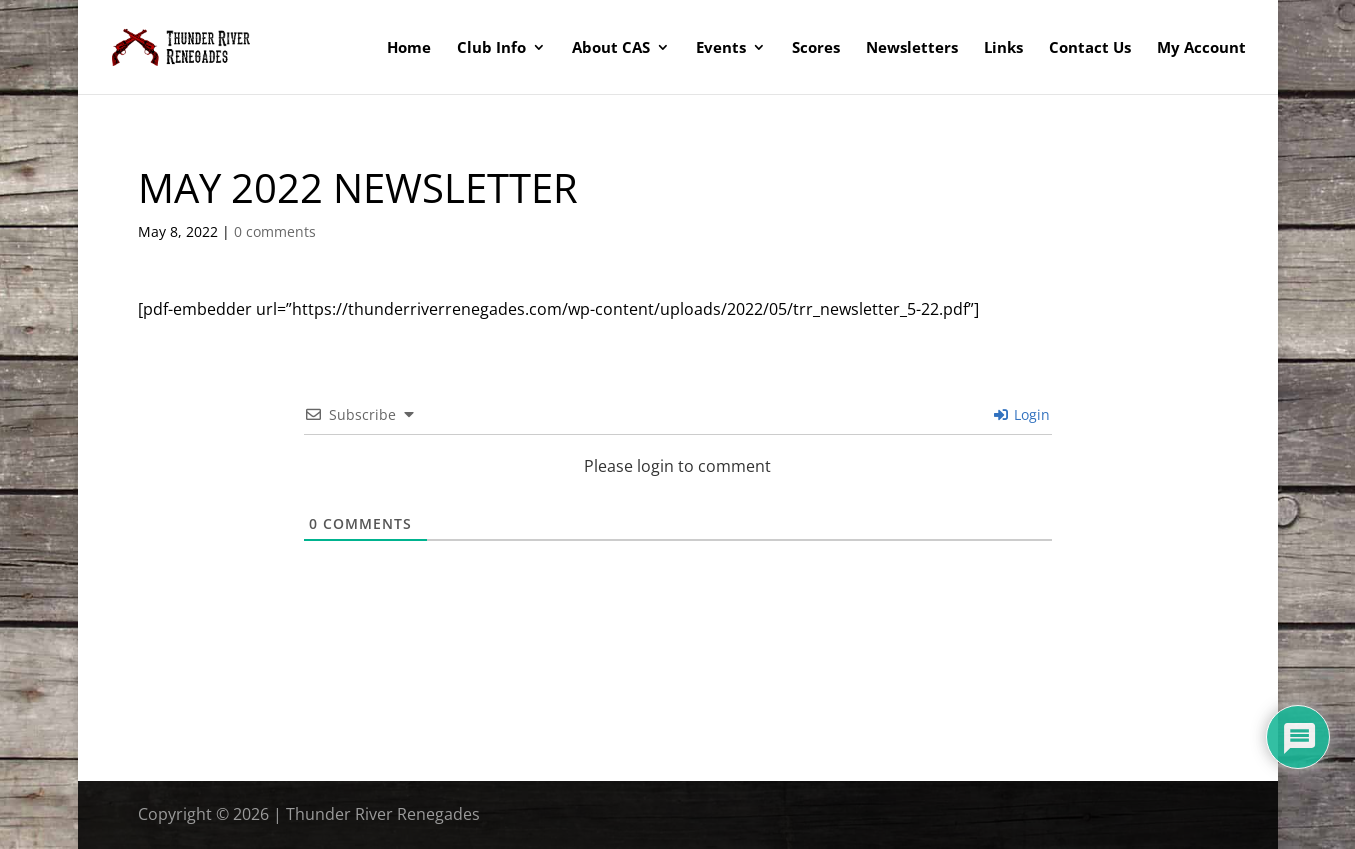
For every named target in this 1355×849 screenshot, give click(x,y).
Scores (816, 48)
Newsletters (912, 48)
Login (1022, 414)
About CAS (611, 48)
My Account (1201, 48)
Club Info (491, 48)
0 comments (275, 231)
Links (1003, 48)
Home (409, 48)
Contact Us (1090, 48)
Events (721, 48)
